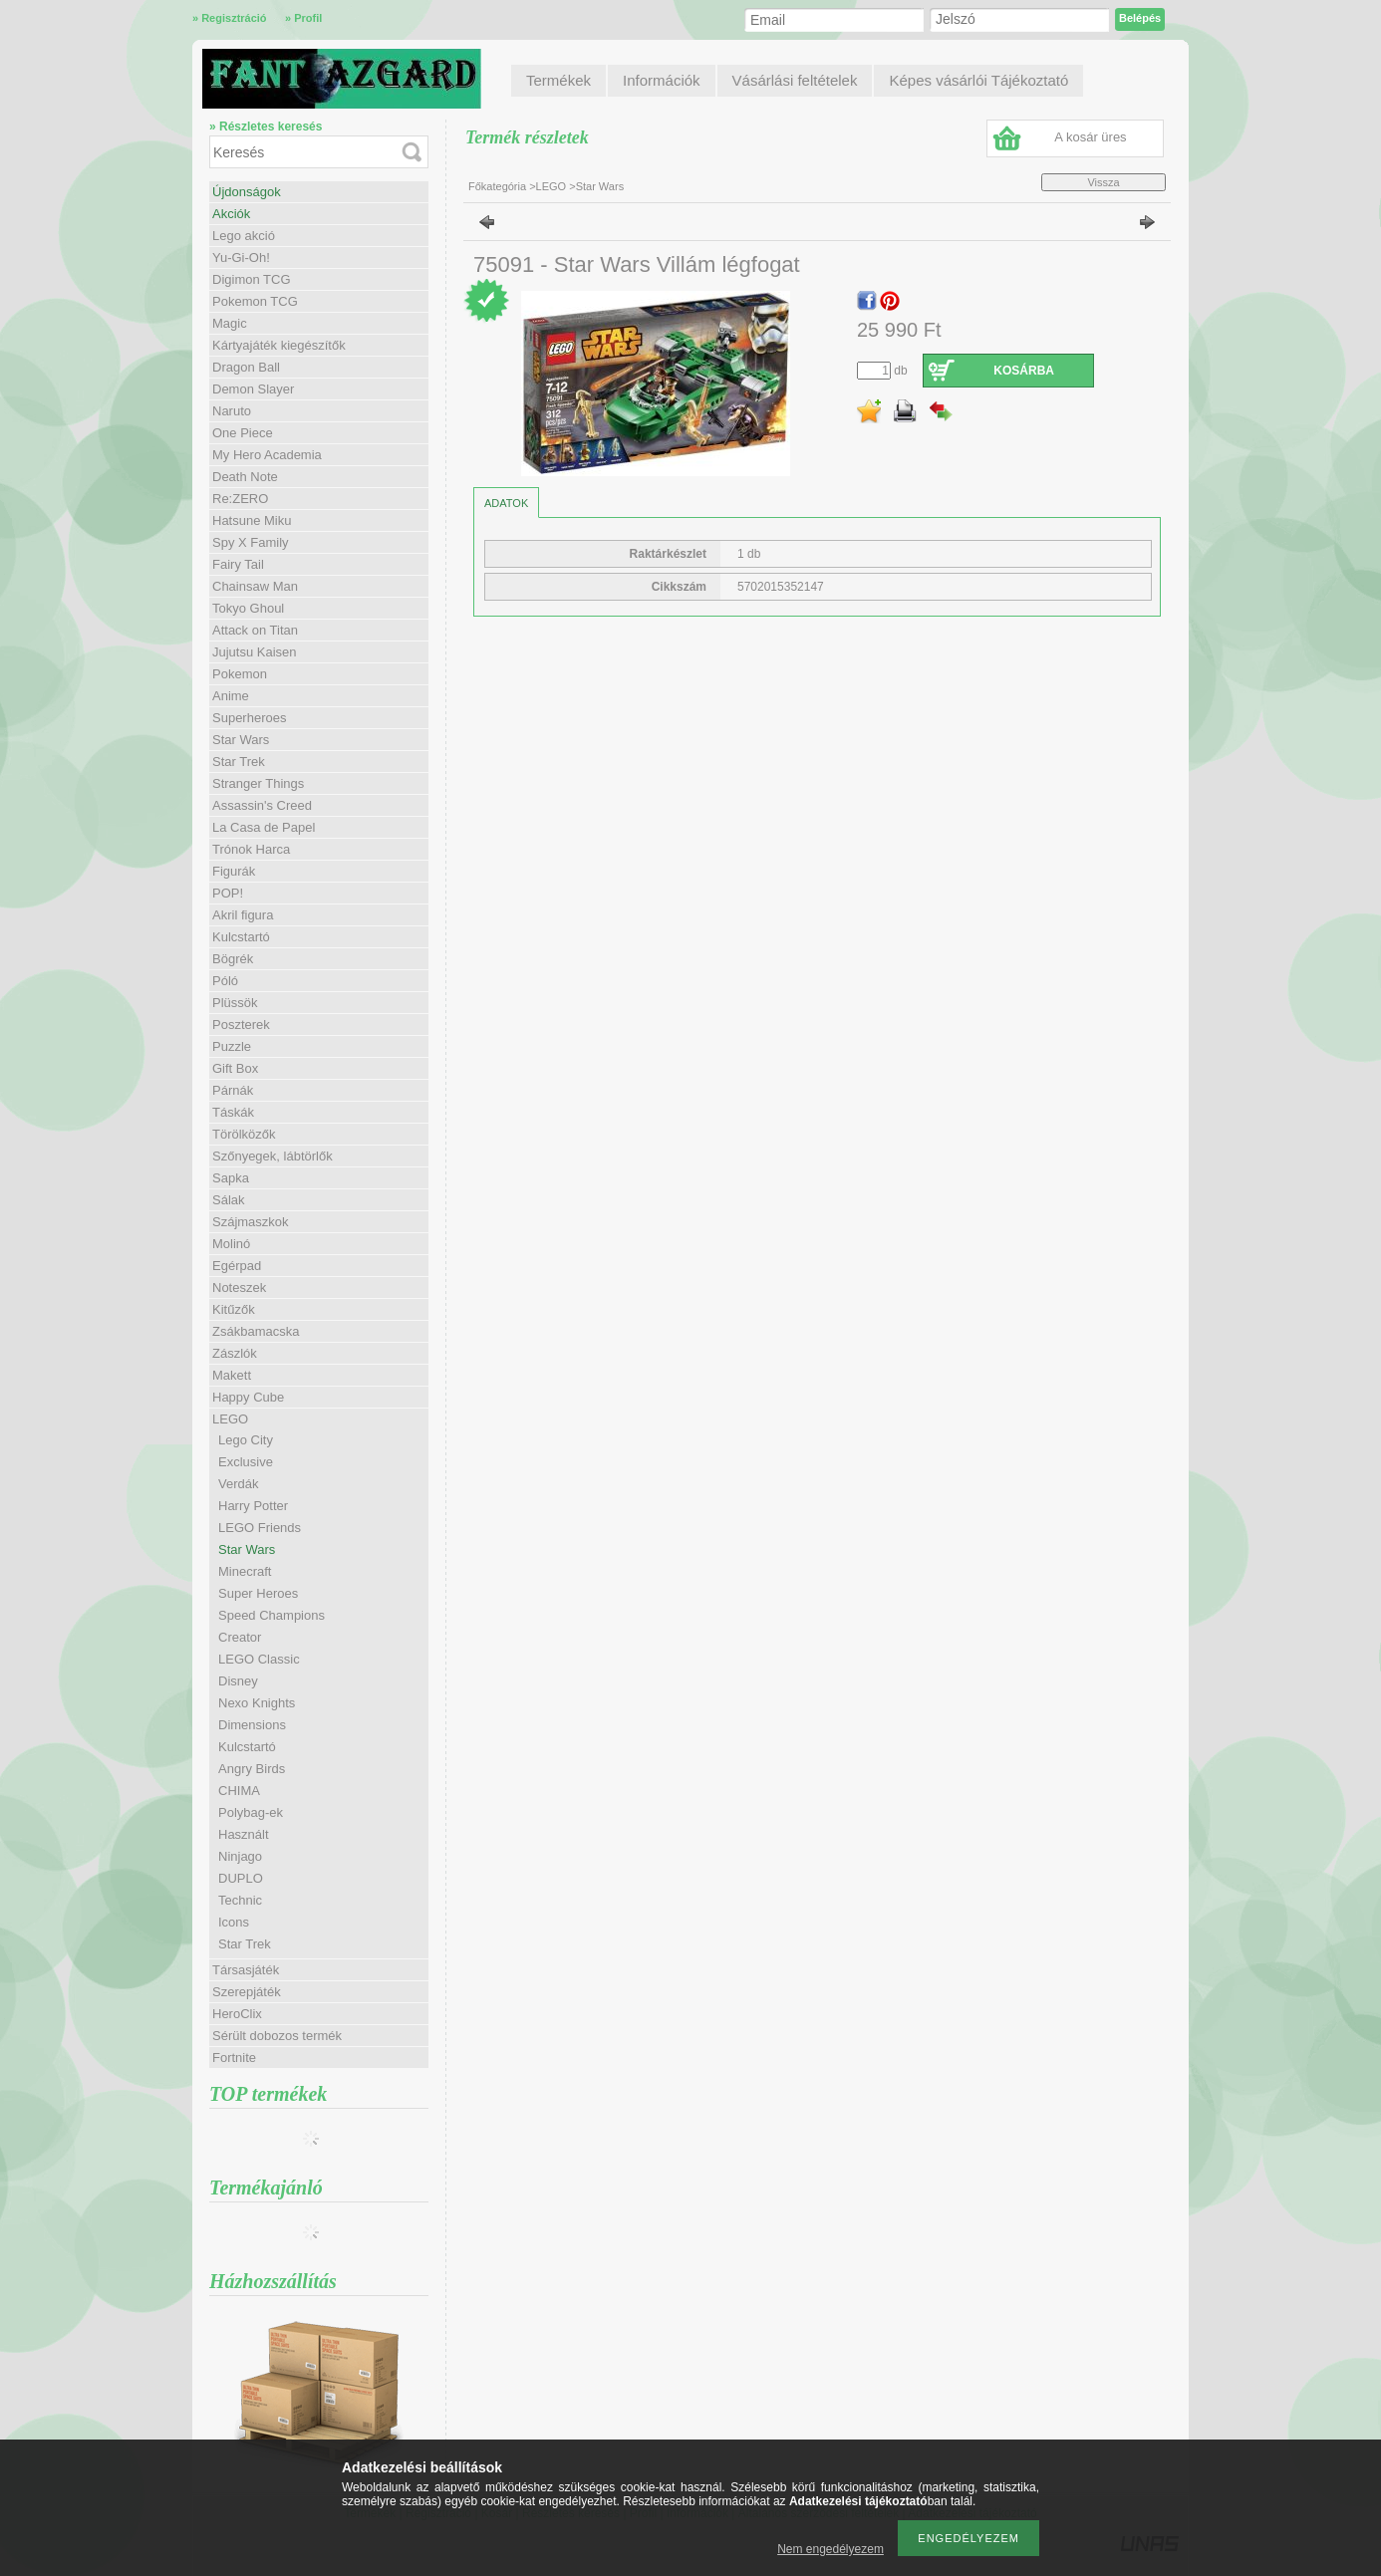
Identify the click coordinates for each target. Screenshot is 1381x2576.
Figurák (233, 871)
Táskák (233, 1112)
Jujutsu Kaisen (254, 651)
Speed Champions (271, 1615)
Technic (240, 1900)
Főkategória (497, 186)
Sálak (228, 1199)
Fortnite (234, 2057)
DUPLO (240, 1878)
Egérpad (236, 1265)
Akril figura (242, 914)
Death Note (245, 476)
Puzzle (231, 1046)
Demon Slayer (253, 389)
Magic (229, 323)
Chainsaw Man (255, 586)
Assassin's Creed (262, 805)
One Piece (242, 432)
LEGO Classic (259, 1659)
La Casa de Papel (263, 827)
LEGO (551, 186)
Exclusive (245, 1461)
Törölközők (244, 1134)
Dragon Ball (246, 367)
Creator (239, 1637)
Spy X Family (250, 542)
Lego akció (243, 235)
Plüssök (235, 1002)
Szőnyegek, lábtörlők (272, 1156)
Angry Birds (251, 1768)
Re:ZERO (240, 498)
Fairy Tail (238, 564)
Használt (243, 1834)
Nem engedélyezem (830, 2549)
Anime (230, 695)
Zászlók (234, 1353)
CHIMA (239, 1790)
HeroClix (237, 2013)
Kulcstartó (241, 936)
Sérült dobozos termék (277, 2035)
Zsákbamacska (255, 1331)
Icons (233, 1922)
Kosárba (1023, 371)
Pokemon (239, 673)
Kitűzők (233, 1309)
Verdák (238, 1483)
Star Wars (240, 739)
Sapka (230, 1177)
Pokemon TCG (255, 301)
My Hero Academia (267, 454)
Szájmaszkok (250, 1221)
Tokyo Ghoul (248, 608)
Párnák (232, 1090)
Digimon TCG (251, 279)
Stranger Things (258, 783)
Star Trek (238, 761)
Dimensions (252, 1724)
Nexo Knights (256, 1702)
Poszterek (241, 1024)
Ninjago (240, 1856)
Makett (231, 1375)
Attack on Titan (255, 630)
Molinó (231, 1243)
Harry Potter (253, 1505)
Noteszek (239, 1287)
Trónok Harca (251, 849)
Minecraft (244, 1571)
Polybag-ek (250, 1812)
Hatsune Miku (251, 520)
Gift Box (235, 1068)
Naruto (231, 410)
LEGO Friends (259, 1527)
